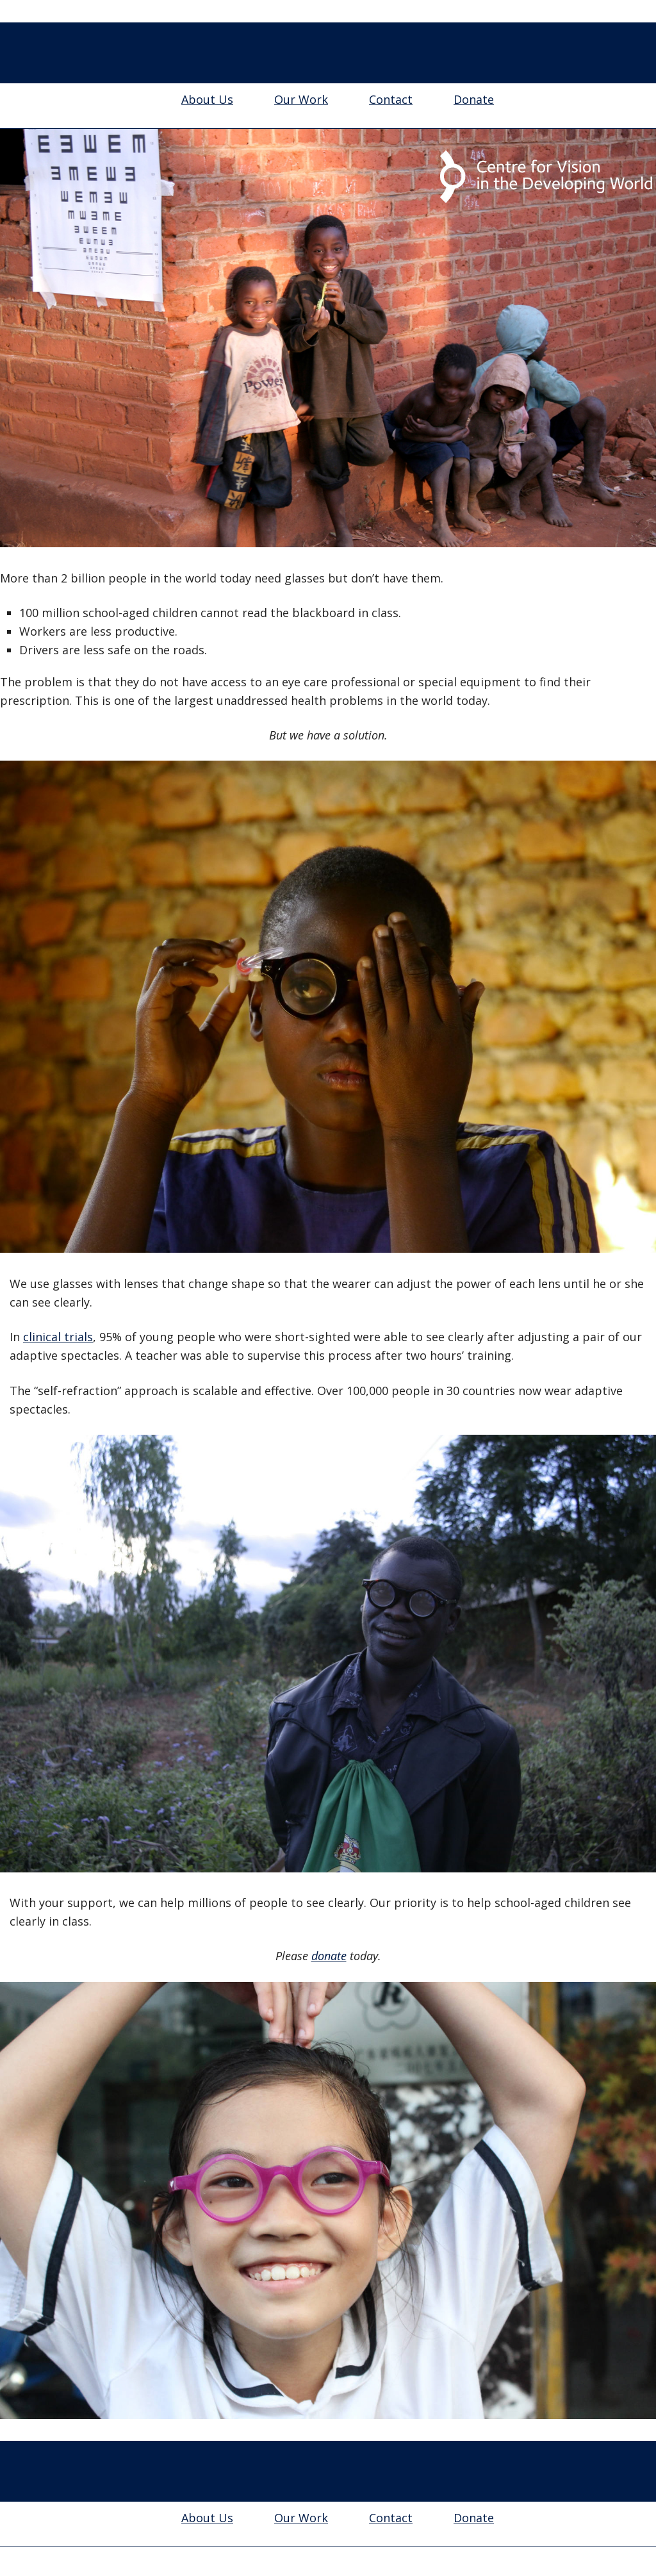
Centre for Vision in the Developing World (328, 54)
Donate (474, 99)
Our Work (301, 99)
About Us (207, 99)
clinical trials (58, 1336)
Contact (391, 99)
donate (329, 1955)
